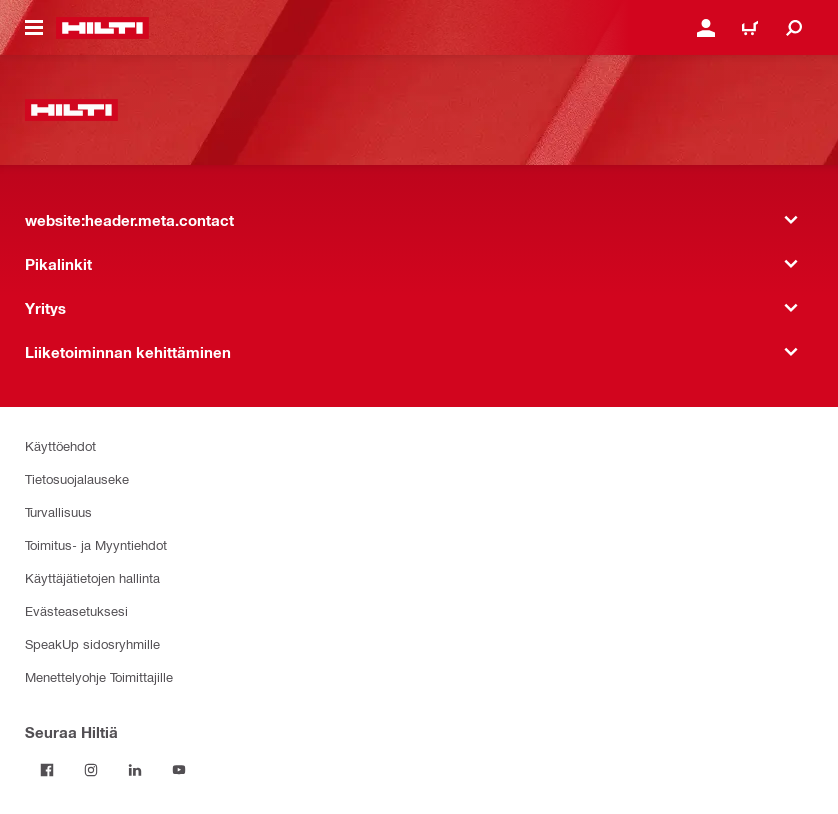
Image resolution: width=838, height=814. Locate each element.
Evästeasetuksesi (76, 610)
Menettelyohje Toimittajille (99, 676)
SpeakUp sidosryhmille (92, 643)
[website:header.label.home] (102, 28)
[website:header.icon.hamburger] (34, 28)
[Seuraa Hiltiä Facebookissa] (47, 770)
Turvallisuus (58, 511)
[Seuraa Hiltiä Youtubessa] (179, 770)
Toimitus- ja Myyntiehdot (96, 544)
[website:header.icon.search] (794, 28)
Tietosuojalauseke (77, 478)
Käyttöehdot (60, 445)
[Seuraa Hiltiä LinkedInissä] (135, 770)
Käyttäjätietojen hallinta (92, 577)
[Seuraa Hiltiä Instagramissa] (91, 770)
